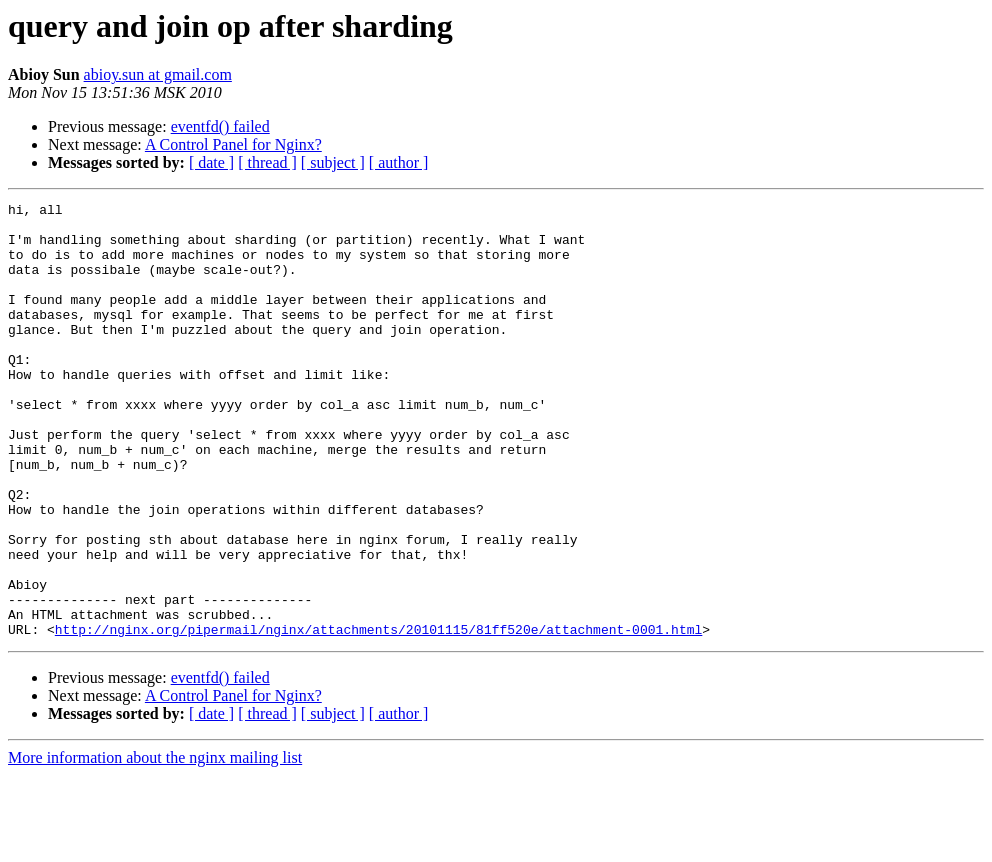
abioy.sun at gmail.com (158, 74)
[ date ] (211, 162)
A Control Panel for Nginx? (233, 144)
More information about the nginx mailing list (155, 844)
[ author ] (399, 162)
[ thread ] (267, 162)
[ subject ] (333, 162)
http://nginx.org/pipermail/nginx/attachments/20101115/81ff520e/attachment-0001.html (378, 716)
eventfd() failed (220, 126)
